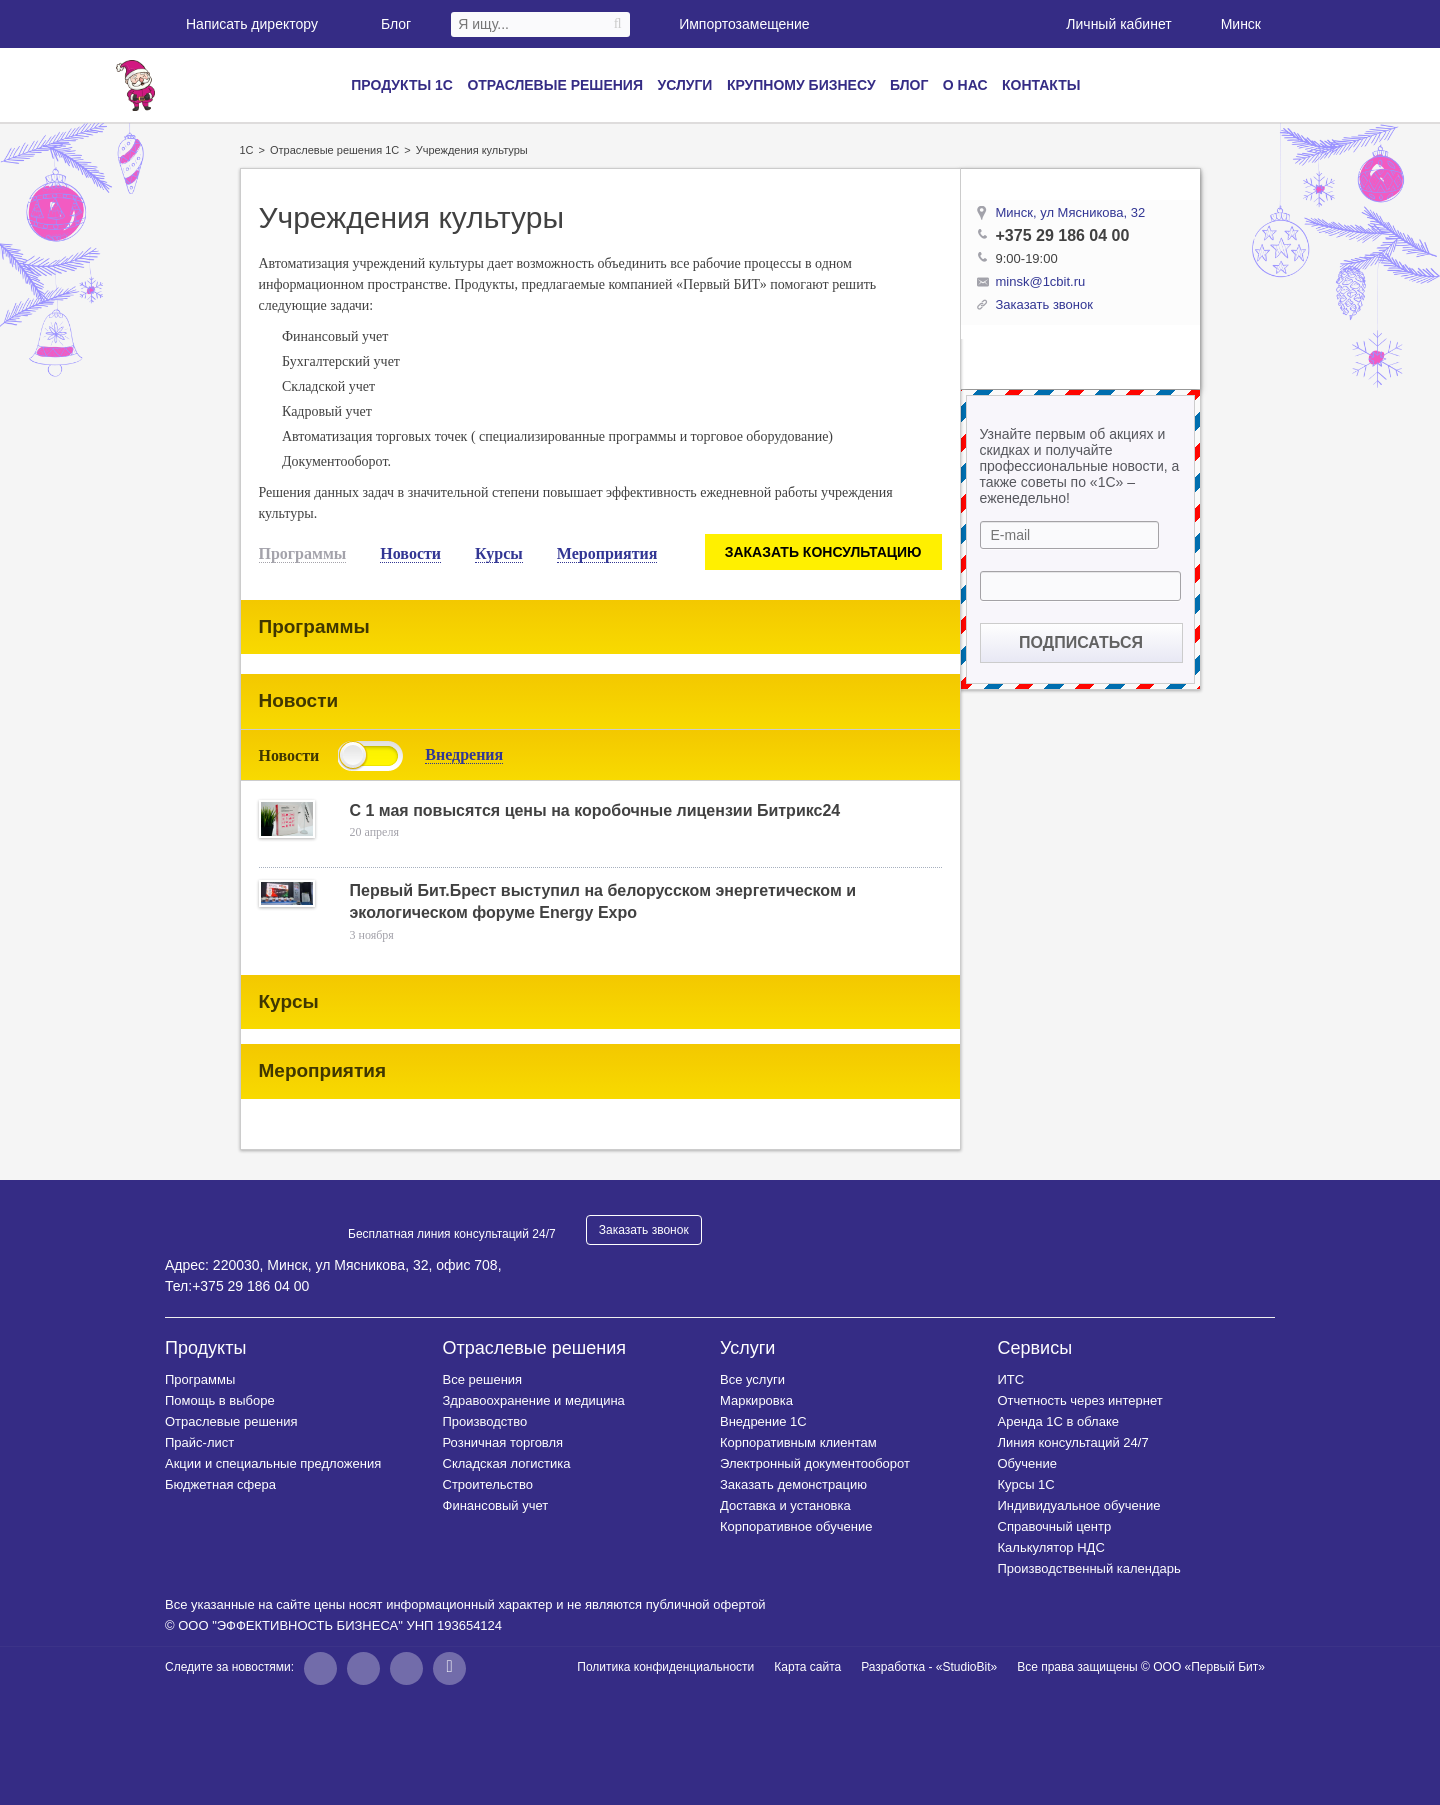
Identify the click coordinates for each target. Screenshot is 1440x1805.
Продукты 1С (402, 85)
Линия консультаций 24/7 (1073, 1442)
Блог (385, 24)
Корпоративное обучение (796, 1526)
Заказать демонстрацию (793, 1484)
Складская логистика (507, 1463)
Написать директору (241, 24)
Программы (303, 553)
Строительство (488, 1484)
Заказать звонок (644, 1230)
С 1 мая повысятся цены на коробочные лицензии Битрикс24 (595, 810)
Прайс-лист (199, 1442)
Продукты (205, 1348)
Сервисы (1035, 1348)
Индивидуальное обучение (1079, 1505)
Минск (1238, 24)
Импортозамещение (744, 24)
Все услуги (752, 1379)
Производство (485, 1421)
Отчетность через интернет (1080, 1400)
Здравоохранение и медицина (534, 1400)
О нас (965, 85)
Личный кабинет (1107, 23)
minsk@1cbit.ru (1041, 281)
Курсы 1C (1026, 1484)
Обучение (1027, 1463)
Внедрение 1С (763, 1421)
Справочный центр (1055, 1526)
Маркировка (756, 1400)
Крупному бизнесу (801, 85)
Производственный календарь (1089, 1568)
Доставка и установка (785, 1505)
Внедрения (464, 754)
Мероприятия (607, 553)
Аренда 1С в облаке (1058, 1421)
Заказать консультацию (823, 552)
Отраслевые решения (555, 85)
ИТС (1011, 1379)
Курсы (499, 553)
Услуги (684, 85)
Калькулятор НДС (1051, 1547)
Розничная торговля (503, 1442)
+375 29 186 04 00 (1063, 235)
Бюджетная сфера (220, 1484)
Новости (410, 553)
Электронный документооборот (815, 1463)
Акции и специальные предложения (273, 1463)
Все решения (483, 1379)
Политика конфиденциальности (665, 1667)
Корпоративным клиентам (798, 1442)
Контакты (1041, 85)
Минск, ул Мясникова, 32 (1071, 212)
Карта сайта (807, 1667)
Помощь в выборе (220, 1400)
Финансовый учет (496, 1505)
